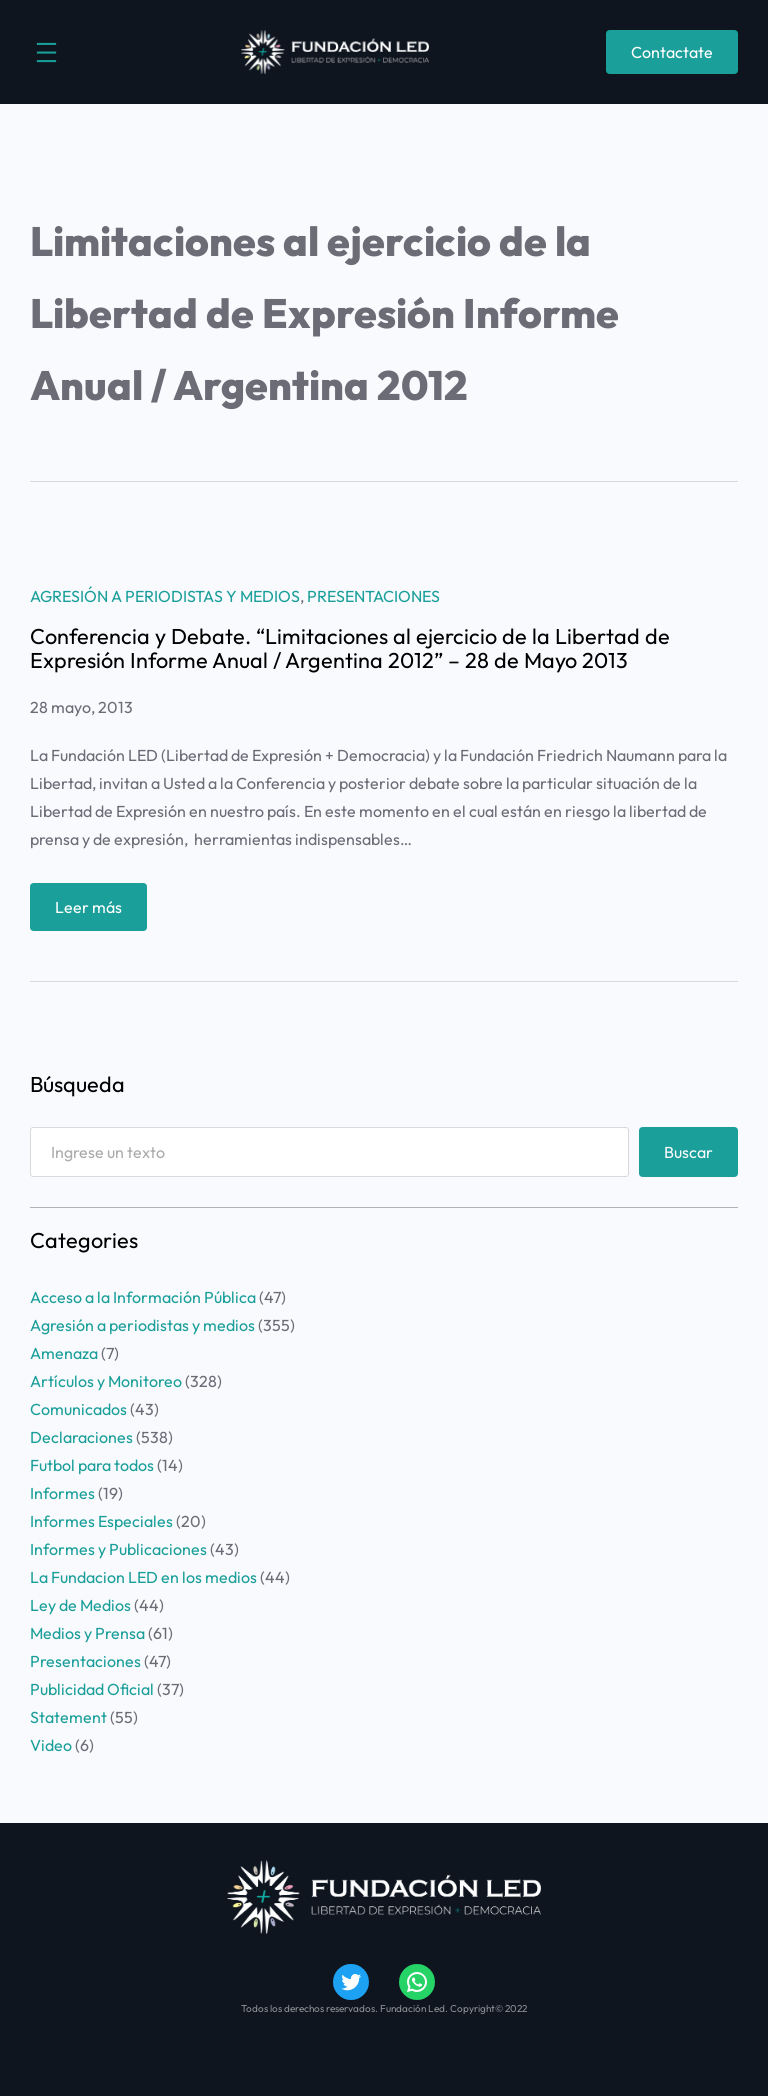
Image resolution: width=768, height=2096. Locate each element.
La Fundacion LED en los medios (143, 1577)
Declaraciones (81, 1437)
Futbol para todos (92, 1465)
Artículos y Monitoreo (106, 1381)
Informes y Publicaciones (118, 1549)
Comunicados (78, 1409)
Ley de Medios (80, 1605)
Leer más (95, 911)
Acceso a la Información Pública (143, 1297)
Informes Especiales (101, 1521)
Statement (68, 1717)
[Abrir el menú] (46, 52)
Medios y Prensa (87, 1633)
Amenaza (64, 1353)
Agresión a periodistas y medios (165, 596)
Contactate (672, 52)
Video (51, 1745)
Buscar (688, 1152)
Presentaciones (373, 596)
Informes (62, 1493)
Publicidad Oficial (92, 1689)
